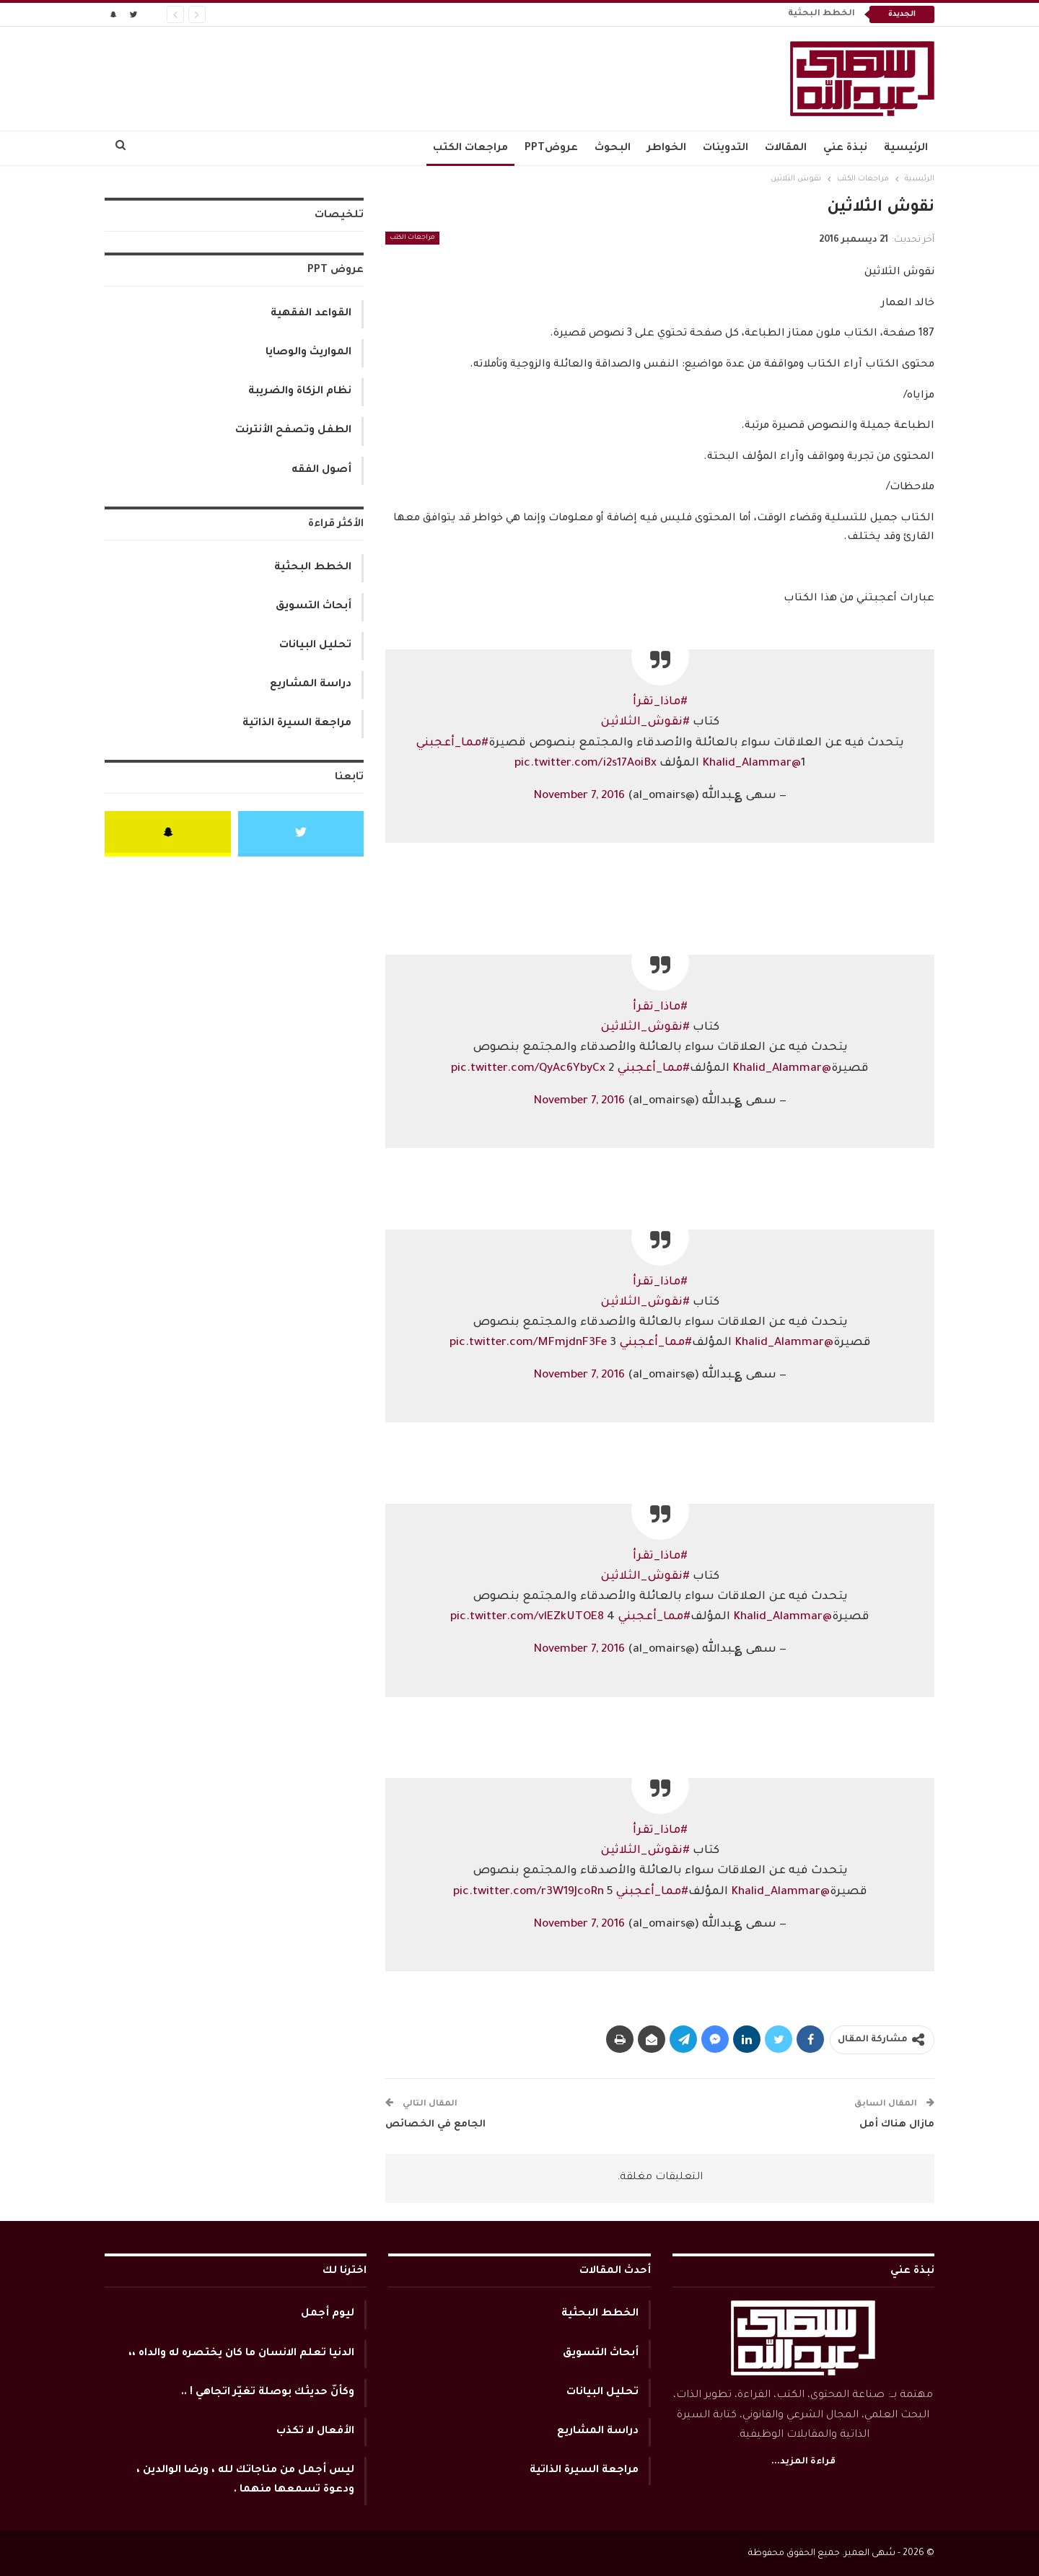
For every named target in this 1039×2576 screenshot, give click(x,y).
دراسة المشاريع (310, 685)
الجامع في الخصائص (435, 2124)
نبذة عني (845, 148)
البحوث (613, 148)
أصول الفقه (321, 470)
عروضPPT (551, 148)
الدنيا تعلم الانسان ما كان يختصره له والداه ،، (241, 2354)
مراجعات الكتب (470, 148)
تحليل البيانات (315, 646)
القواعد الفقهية (311, 314)
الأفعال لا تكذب (315, 2431)
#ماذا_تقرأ (660, 702)
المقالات (786, 148)
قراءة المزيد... (803, 2462)
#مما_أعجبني (452, 743)
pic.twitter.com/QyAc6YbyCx (528, 1069)
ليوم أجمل (327, 2314)
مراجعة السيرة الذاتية (296, 724)
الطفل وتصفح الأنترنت (293, 431)
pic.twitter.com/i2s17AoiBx (585, 764)
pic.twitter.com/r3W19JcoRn (528, 1892)
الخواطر (666, 148)
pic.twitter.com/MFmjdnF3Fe (528, 1343)
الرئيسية (906, 148)
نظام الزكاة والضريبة (299, 392)
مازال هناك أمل (896, 2124)
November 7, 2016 (579, 796)
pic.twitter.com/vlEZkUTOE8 (527, 1617)
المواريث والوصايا (308, 353)
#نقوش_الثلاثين (645, 723)
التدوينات (725, 148)
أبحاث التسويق (313, 607)
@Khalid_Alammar (751, 764)
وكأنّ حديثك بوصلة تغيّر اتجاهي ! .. (267, 2392)
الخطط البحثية (821, 14)
